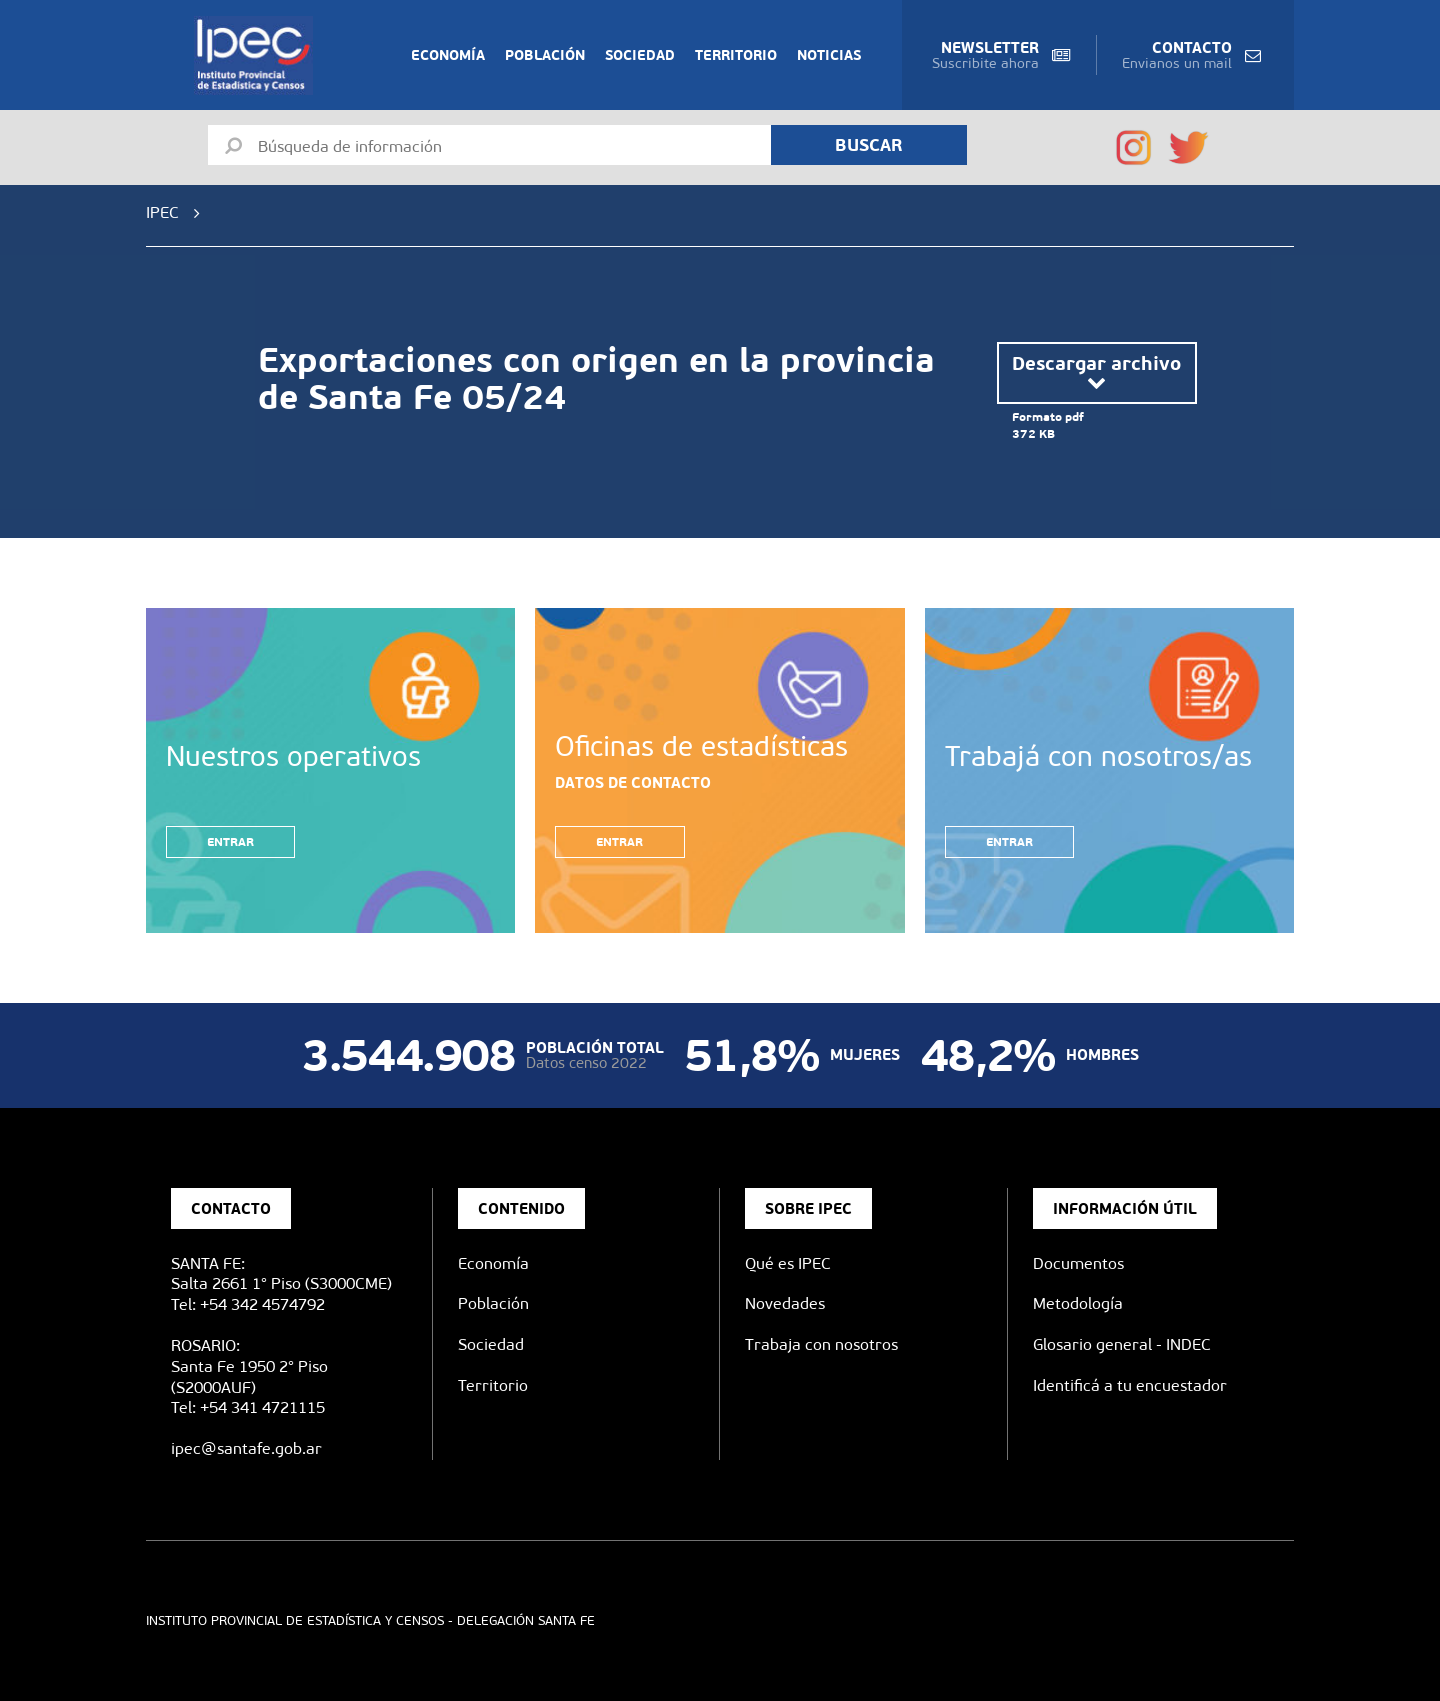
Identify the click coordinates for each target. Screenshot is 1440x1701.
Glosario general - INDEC (1122, 1344)
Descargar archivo (1096, 372)
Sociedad (640, 55)
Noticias (829, 55)
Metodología (1078, 1303)
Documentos (1078, 1263)
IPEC (162, 212)
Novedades (785, 1303)
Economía (448, 55)
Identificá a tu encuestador (1130, 1385)
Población (545, 55)
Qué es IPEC (788, 1263)
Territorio (736, 55)
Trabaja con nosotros (821, 1344)
